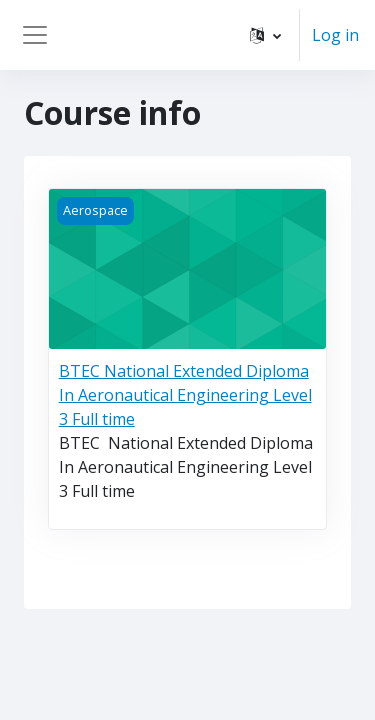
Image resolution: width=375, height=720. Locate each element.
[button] (265, 35)
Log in (335, 35)
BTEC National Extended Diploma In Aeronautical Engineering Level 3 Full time (185, 395)
